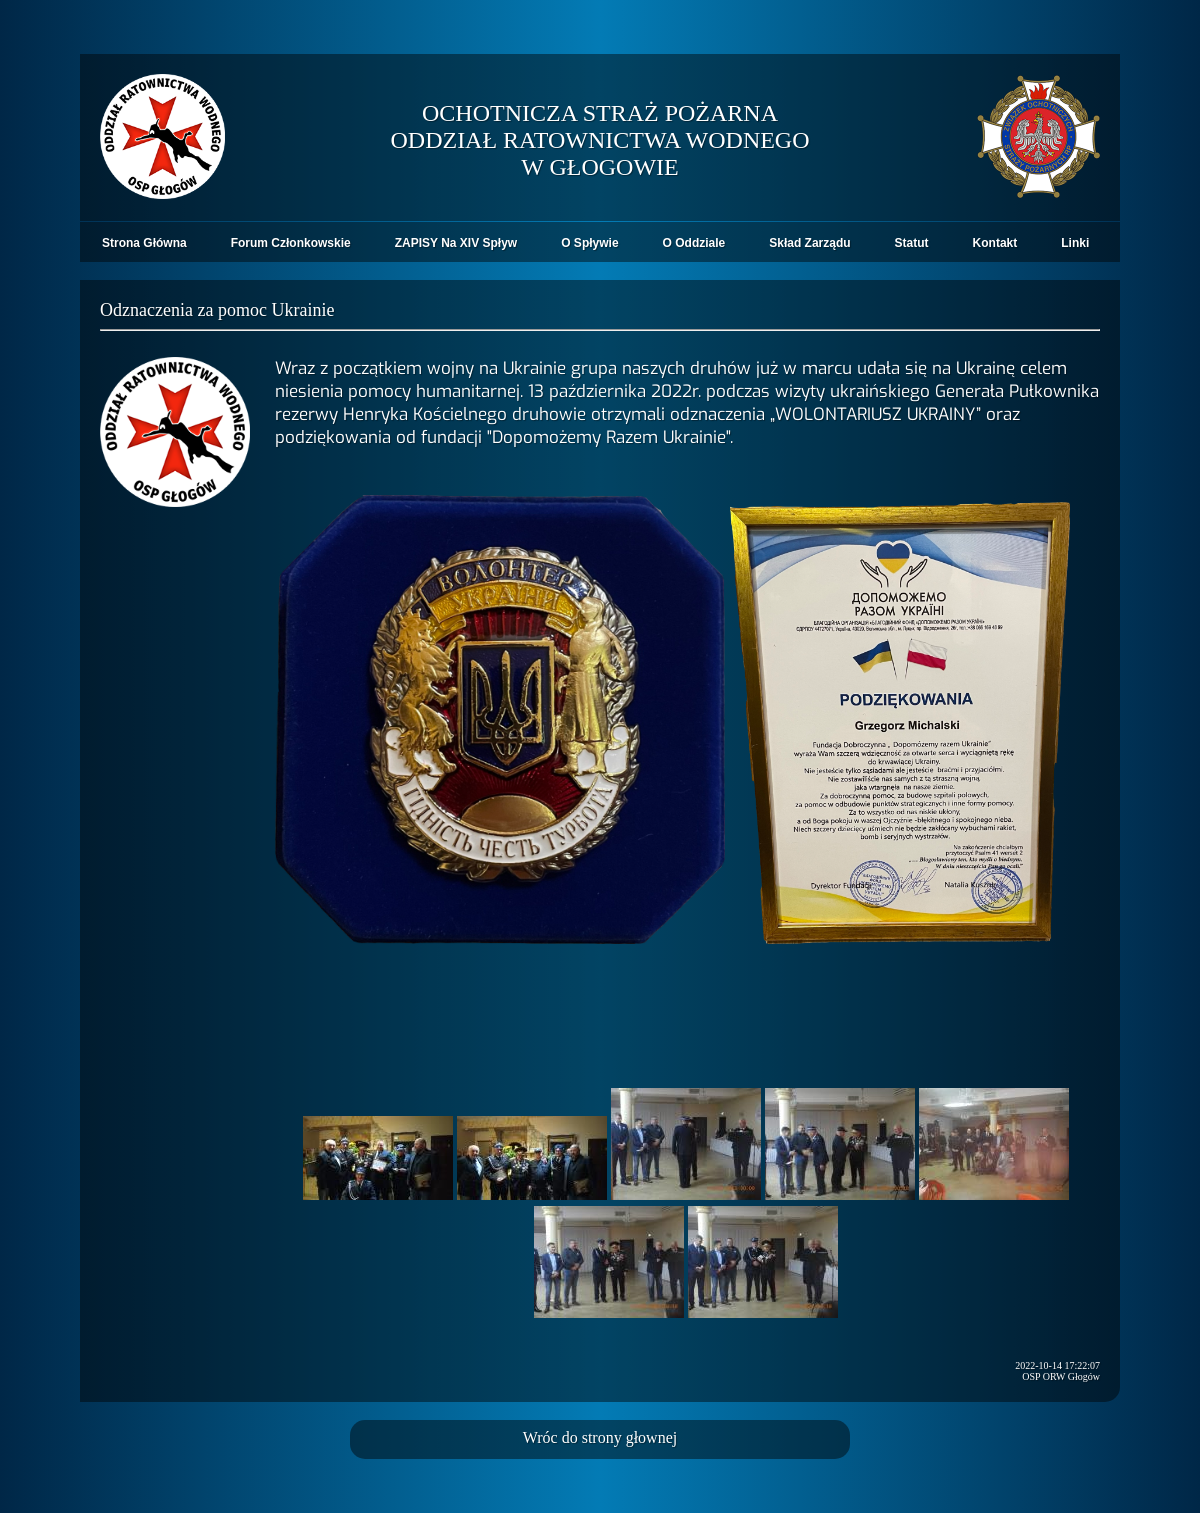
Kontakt (995, 243)
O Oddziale (694, 243)
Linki (1075, 243)
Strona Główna (144, 243)
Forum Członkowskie (291, 243)
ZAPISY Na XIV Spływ (456, 243)
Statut (912, 243)
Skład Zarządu (809, 243)
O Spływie (589, 243)
